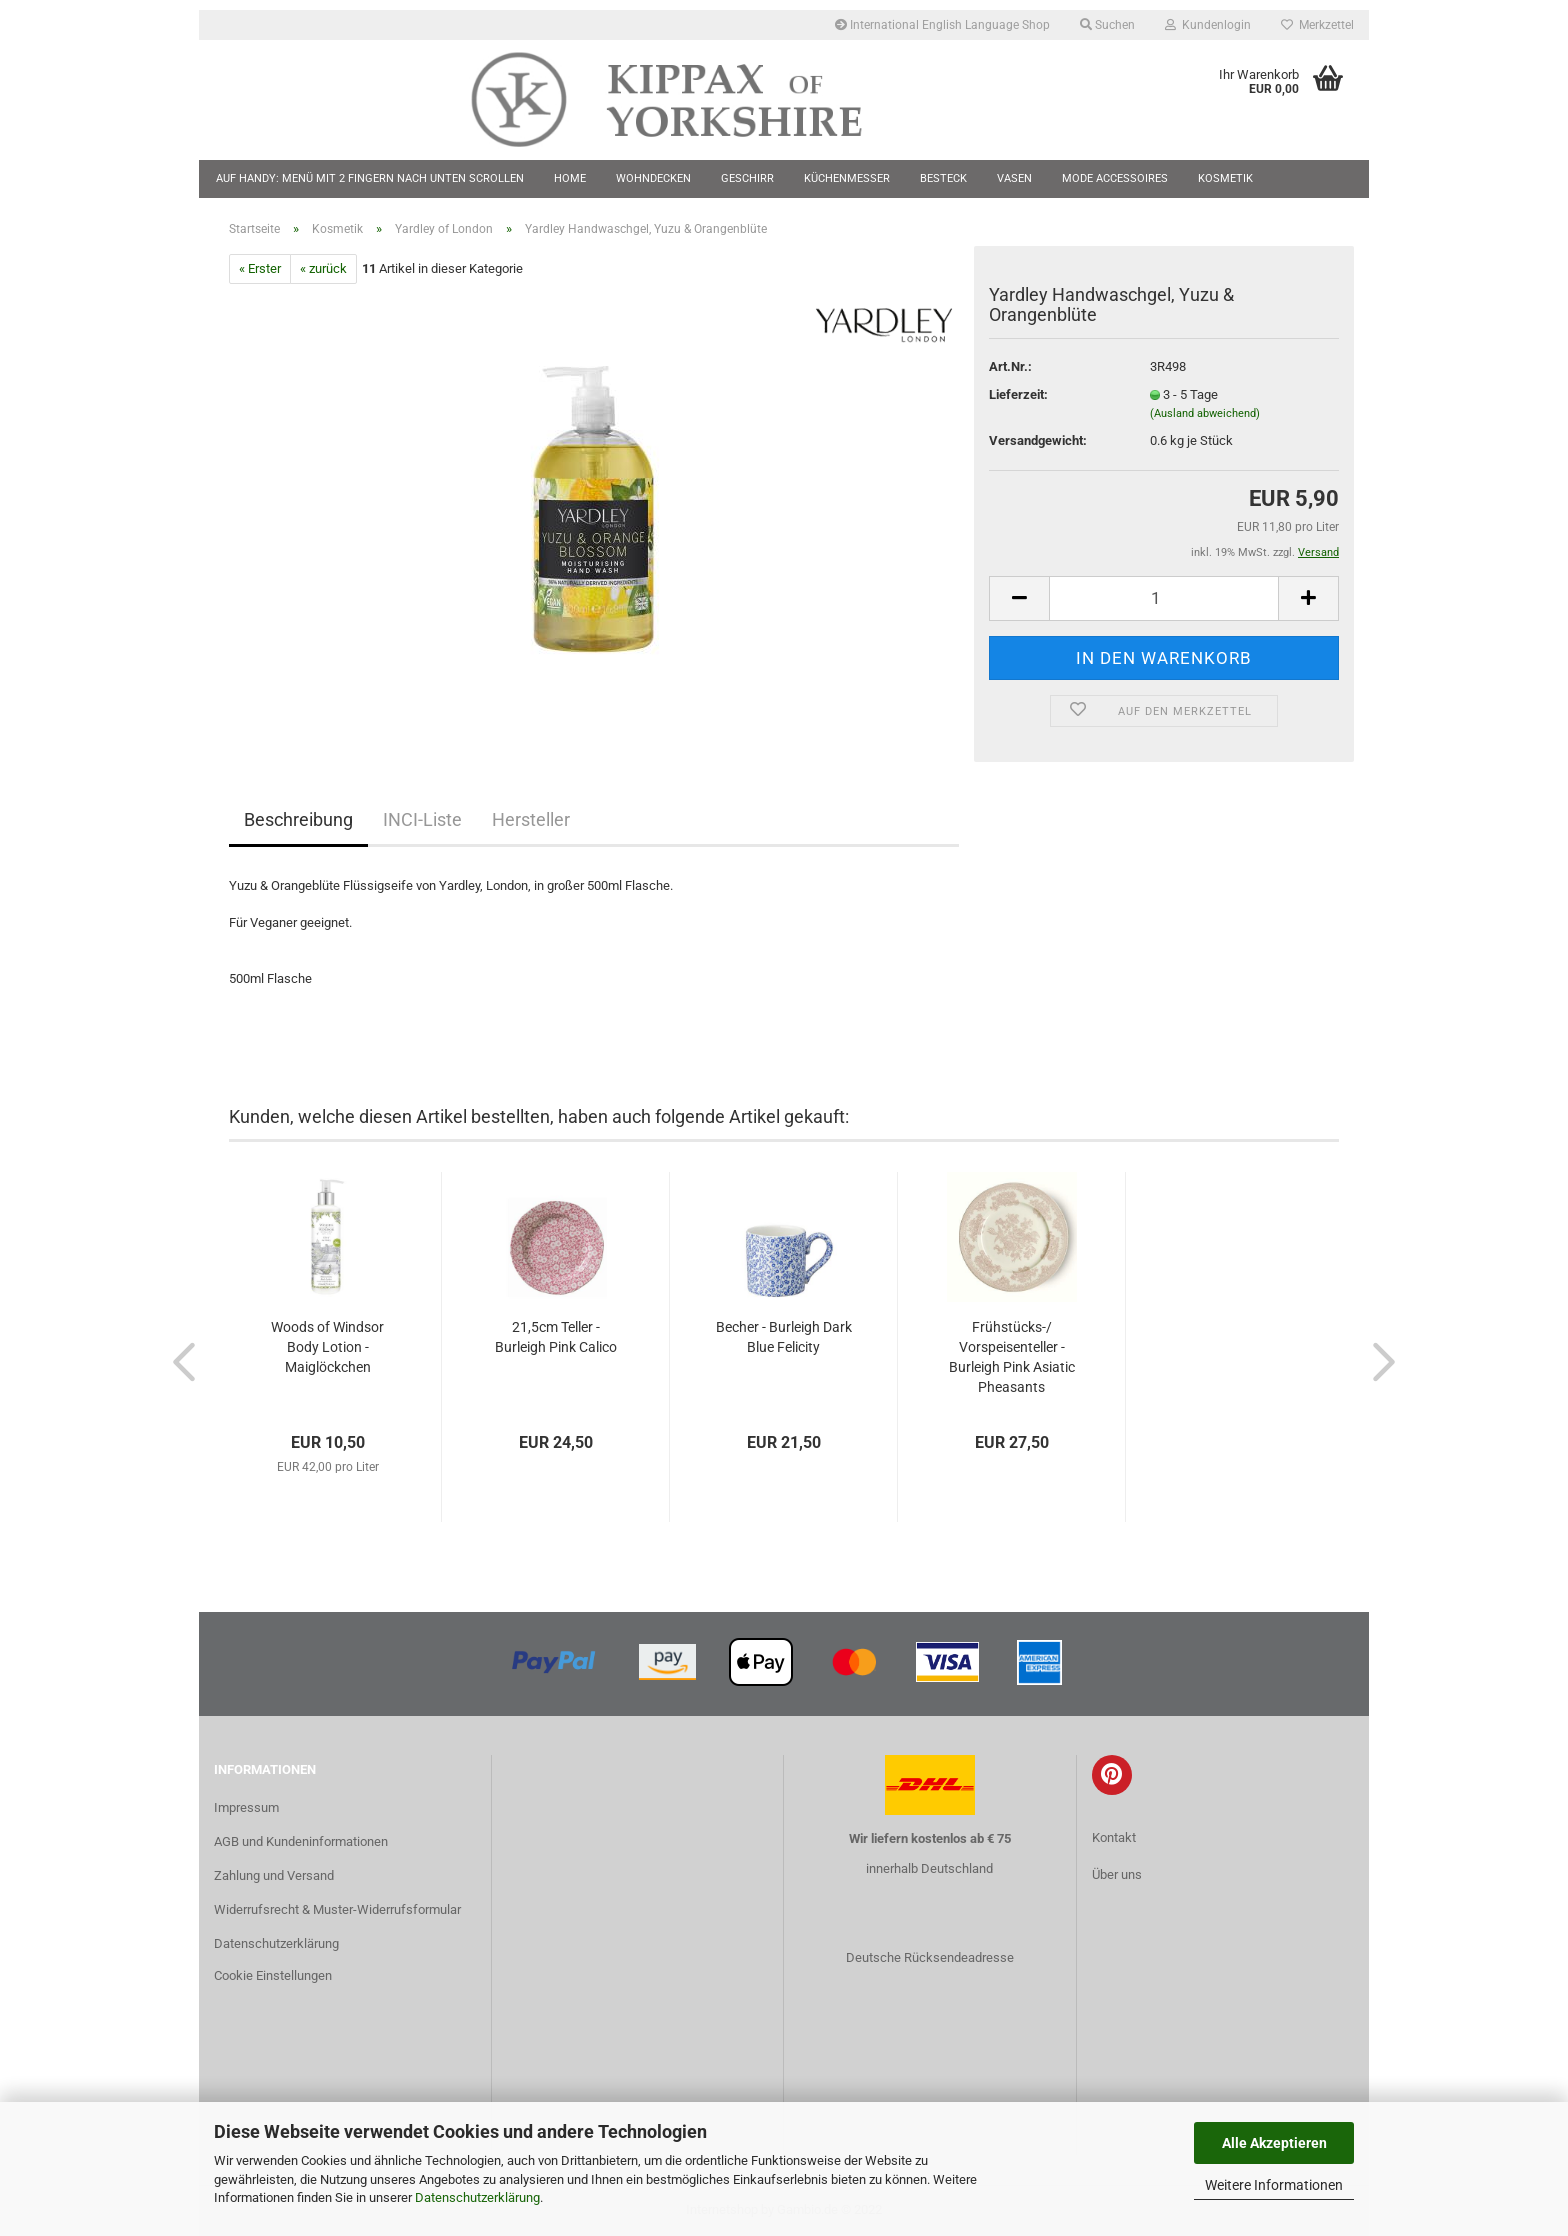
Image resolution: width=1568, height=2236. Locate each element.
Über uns (1117, 1874)
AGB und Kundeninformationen (301, 1841)
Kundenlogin (1208, 25)
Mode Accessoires (1115, 178)
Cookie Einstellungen (273, 1975)
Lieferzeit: (1018, 394)
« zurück (323, 268)
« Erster (260, 268)
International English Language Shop (942, 25)
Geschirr (747, 178)
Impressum (246, 1807)
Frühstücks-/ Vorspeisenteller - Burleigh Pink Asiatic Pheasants (1012, 1357)
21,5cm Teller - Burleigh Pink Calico (556, 1337)
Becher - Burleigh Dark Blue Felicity (784, 1337)
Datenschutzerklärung (477, 2197)
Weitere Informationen (1274, 2185)
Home (570, 178)
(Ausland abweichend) (1205, 413)
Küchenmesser (847, 178)
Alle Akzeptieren (1274, 2143)
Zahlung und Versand (274, 1875)
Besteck (943, 178)
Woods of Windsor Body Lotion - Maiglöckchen (327, 1347)
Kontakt (1114, 1837)
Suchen (1107, 25)
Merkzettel (1317, 25)
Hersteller (531, 819)
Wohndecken (653, 178)
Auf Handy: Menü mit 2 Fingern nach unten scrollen (370, 178)
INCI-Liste (422, 819)
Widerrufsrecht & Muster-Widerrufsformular (337, 1909)
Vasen (1014, 178)
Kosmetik (1225, 178)
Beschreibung (298, 819)
